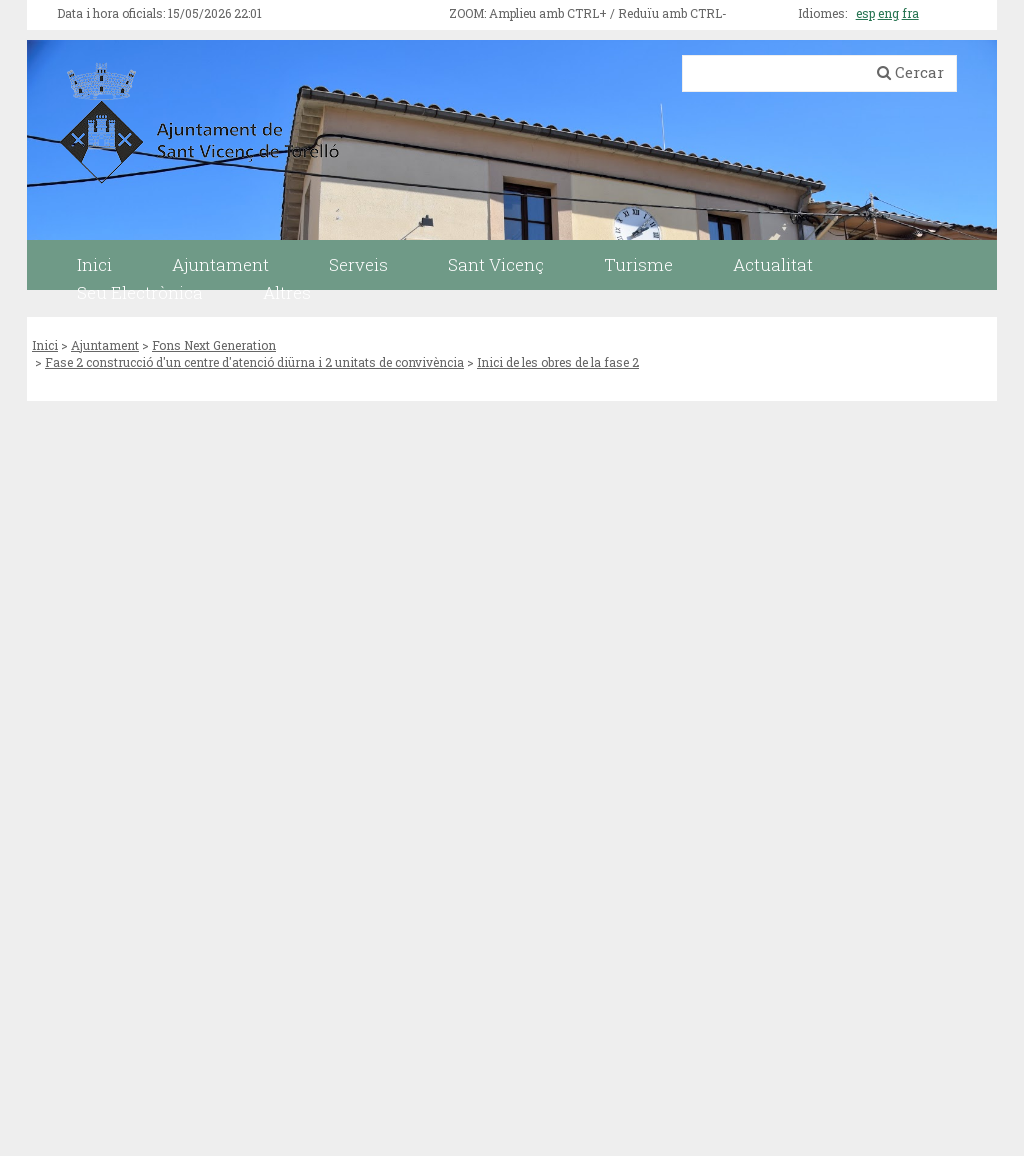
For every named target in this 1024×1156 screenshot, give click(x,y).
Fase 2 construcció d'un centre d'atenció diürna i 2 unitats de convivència (254, 362)
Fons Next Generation (214, 345)
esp (865, 13)
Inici (45, 345)
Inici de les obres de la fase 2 (558, 362)
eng (888, 13)
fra (910, 13)
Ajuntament (105, 345)
